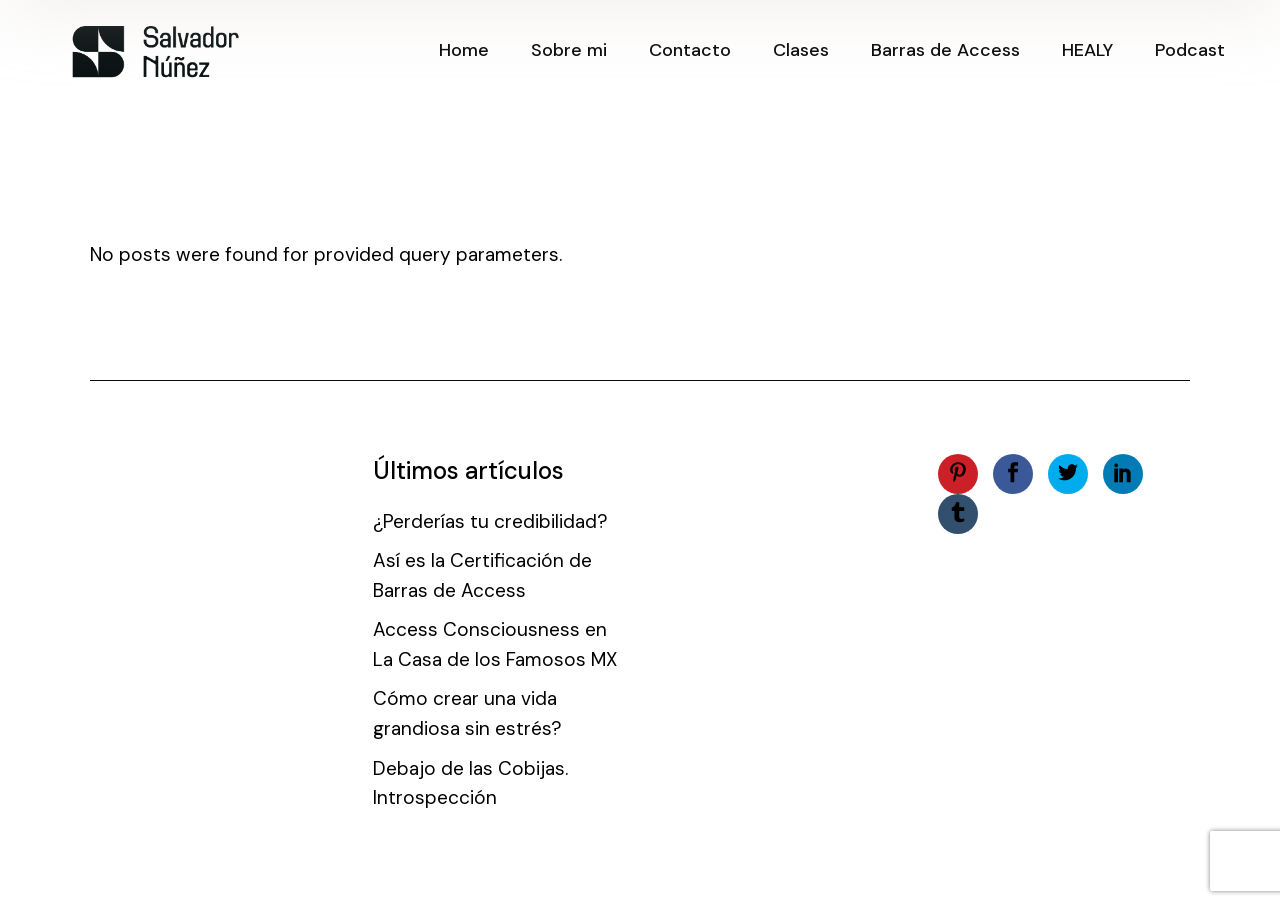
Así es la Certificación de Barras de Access (482, 575)
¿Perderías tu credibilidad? (490, 521)
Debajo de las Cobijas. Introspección (470, 783)
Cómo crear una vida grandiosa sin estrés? (467, 713)
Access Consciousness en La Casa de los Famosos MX (495, 644)
